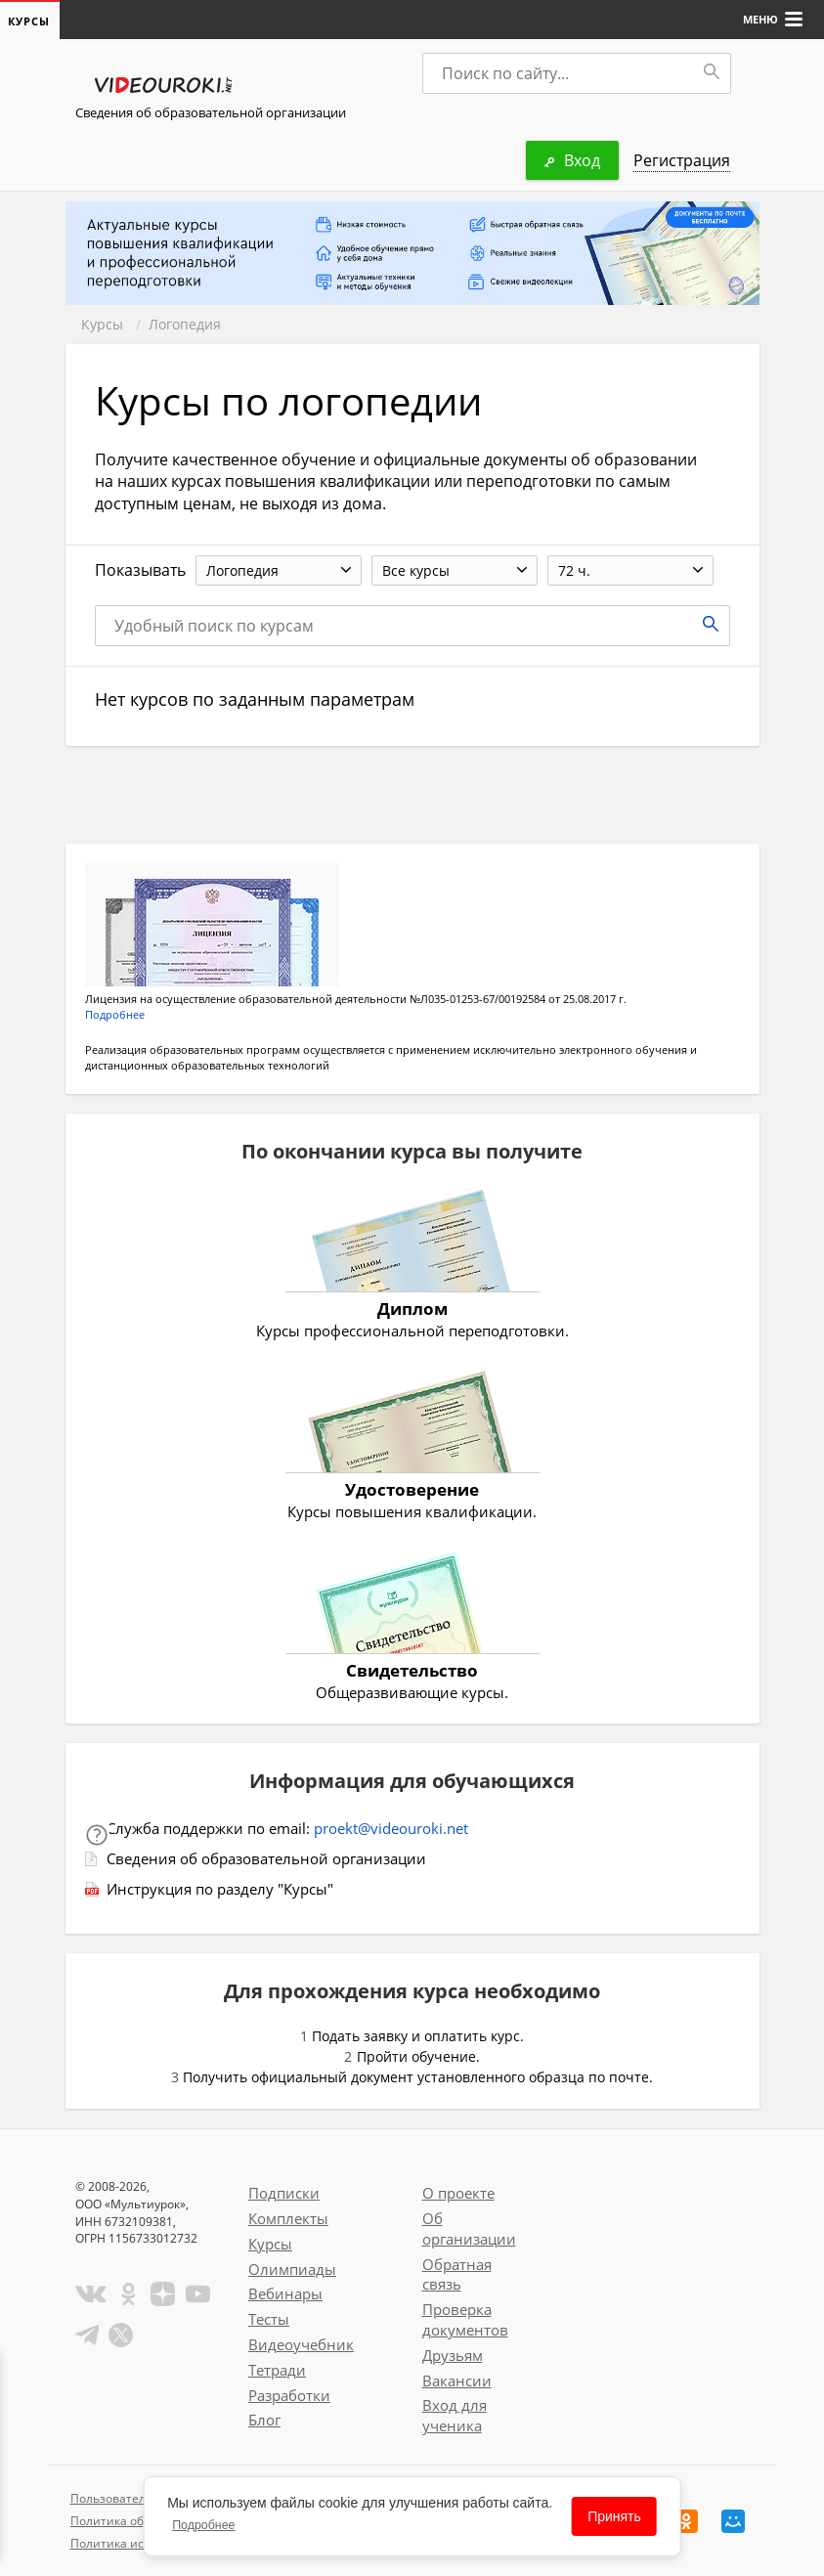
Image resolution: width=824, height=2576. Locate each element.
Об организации (469, 2228)
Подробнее (115, 1014)
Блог (264, 2419)
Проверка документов (465, 2319)
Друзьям (452, 2355)
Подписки (284, 2193)
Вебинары (285, 2293)
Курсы (102, 324)
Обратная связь (457, 2274)
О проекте (458, 2193)
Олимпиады (292, 2269)
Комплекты (288, 2218)
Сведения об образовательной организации (210, 112)
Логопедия (185, 324)
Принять (614, 2516)
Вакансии (457, 2380)
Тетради (277, 2370)
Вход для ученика (454, 2415)
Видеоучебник (301, 2344)
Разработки (289, 2395)
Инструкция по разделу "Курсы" (220, 1889)
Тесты (268, 2319)
